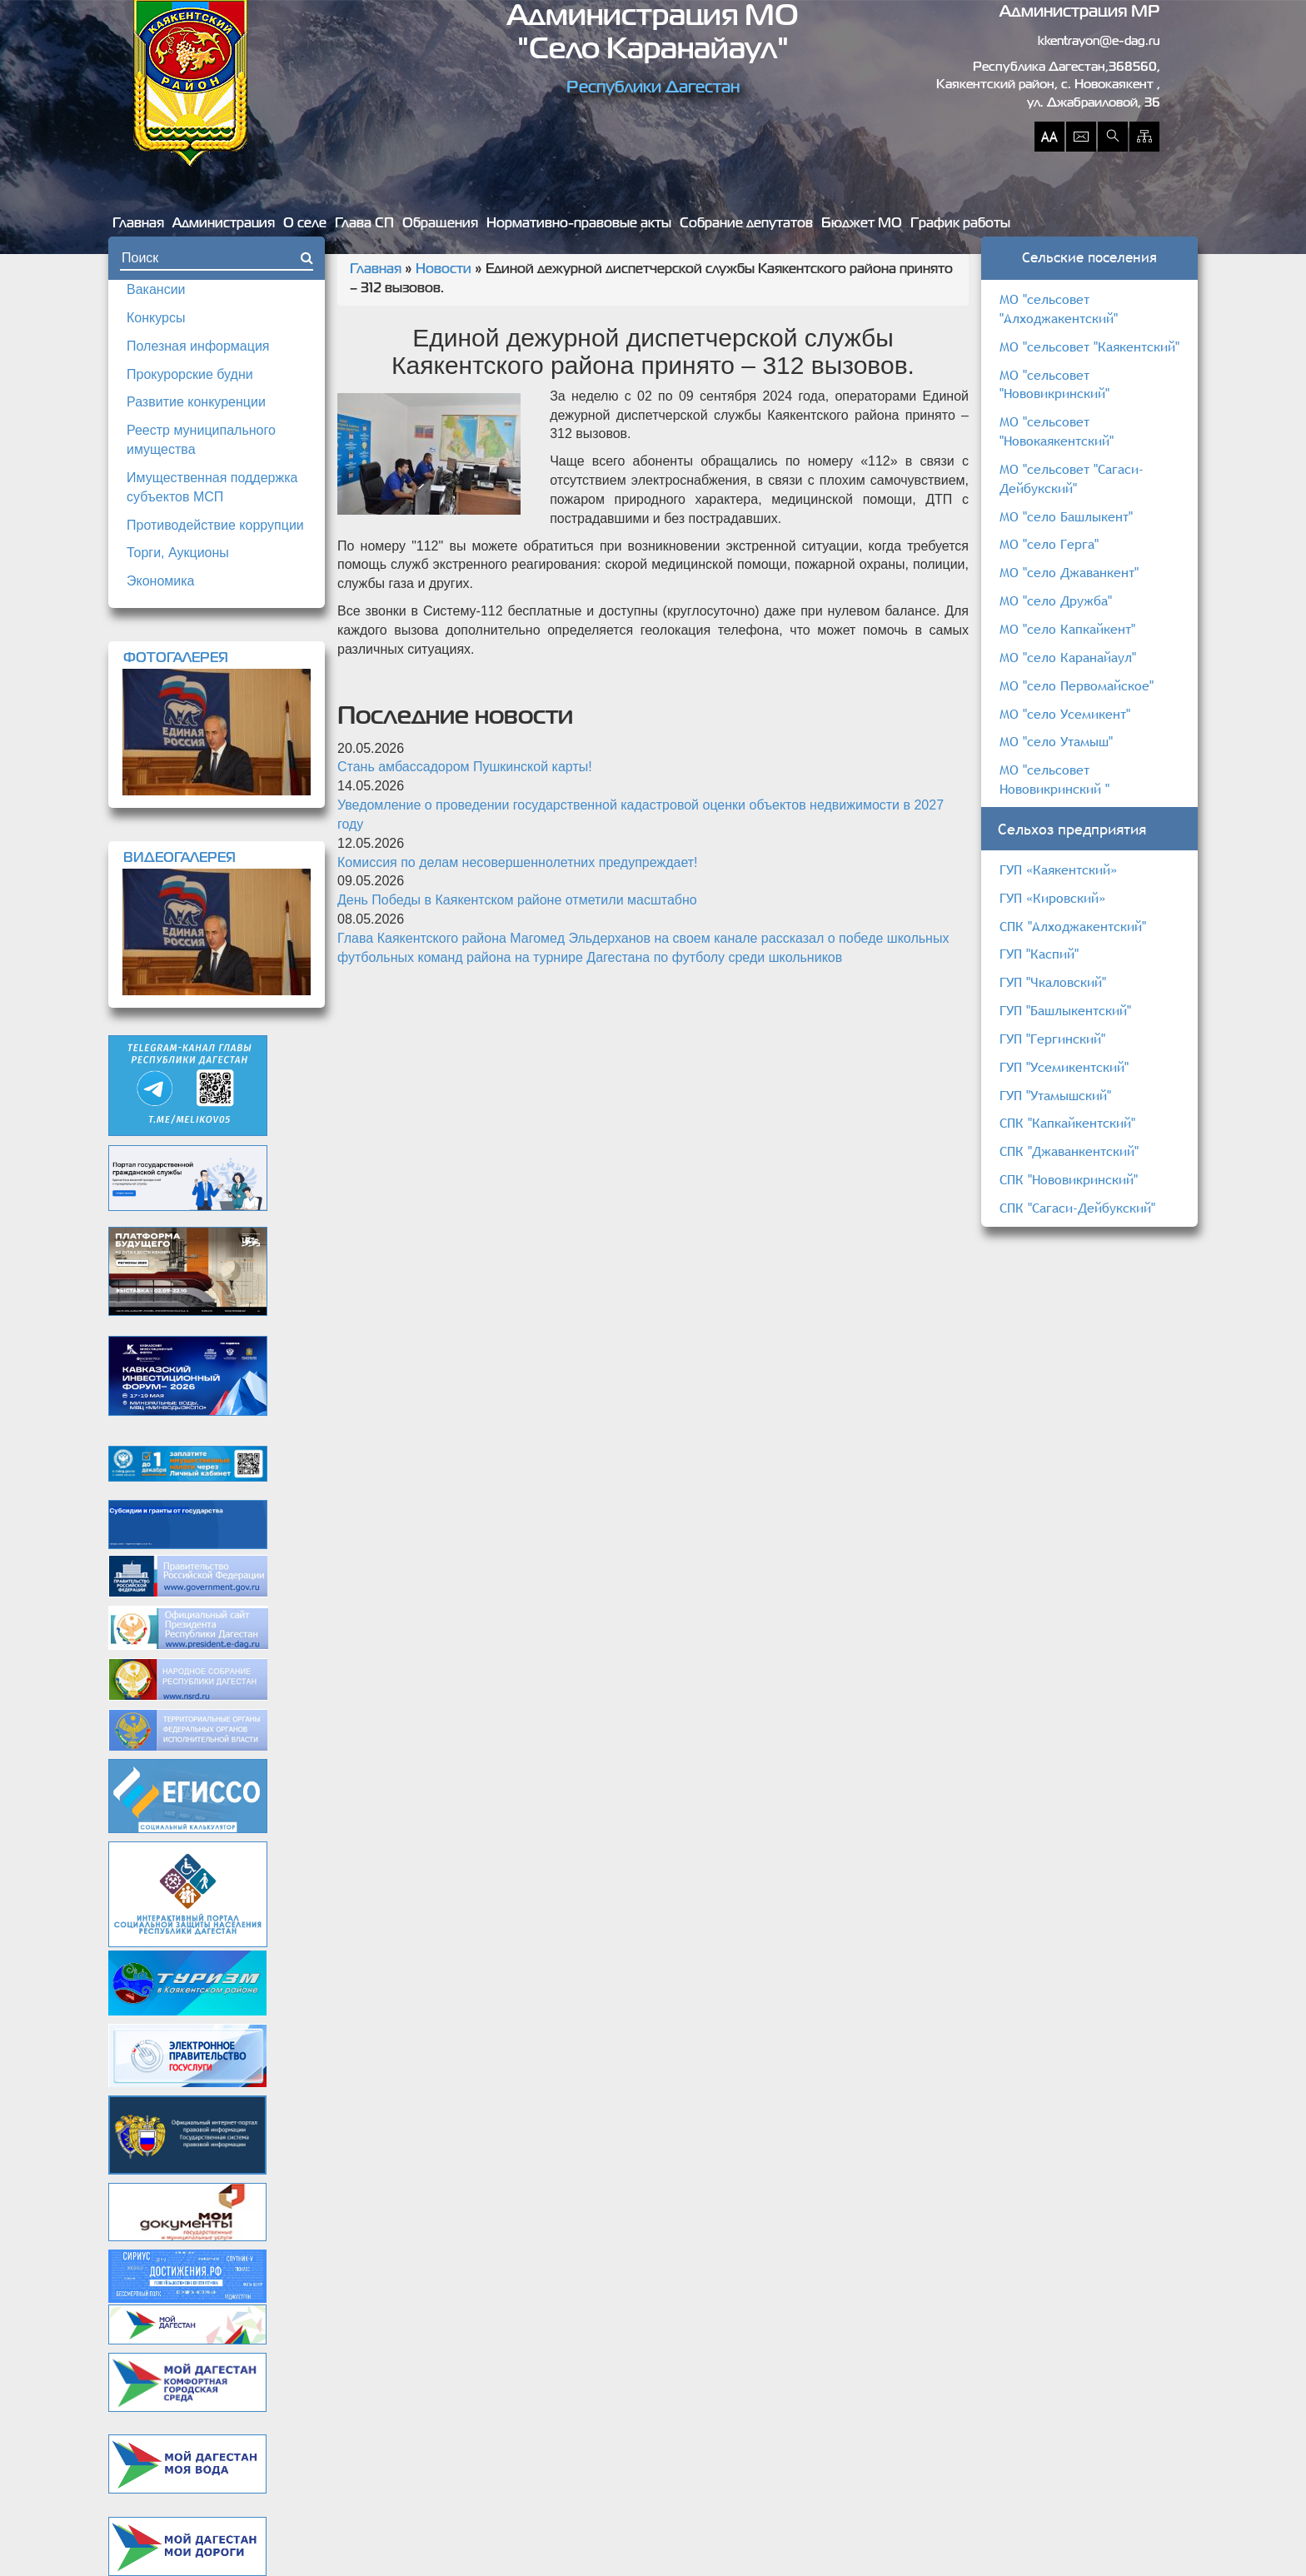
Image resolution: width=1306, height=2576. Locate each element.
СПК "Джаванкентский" (1069, 1151)
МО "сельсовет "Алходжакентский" (1058, 308)
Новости (443, 270)
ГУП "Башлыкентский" (1065, 1010)
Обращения (440, 224)
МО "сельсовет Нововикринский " (1054, 779)
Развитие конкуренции (196, 402)
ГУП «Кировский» (1052, 898)
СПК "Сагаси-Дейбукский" (1077, 1207)
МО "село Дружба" (1055, 600)
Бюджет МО (861, 224)
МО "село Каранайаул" (1067, 657)
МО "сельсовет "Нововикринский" (1054, 384)
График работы (960, 224)
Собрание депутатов (746, 224)
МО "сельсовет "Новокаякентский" (1056, 431)
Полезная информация (198, 346)
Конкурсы (156, 318)
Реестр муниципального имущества (201, 439)
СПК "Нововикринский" (1068, 1179)
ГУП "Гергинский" (1052, 1038)
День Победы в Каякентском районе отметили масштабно (517, 900)
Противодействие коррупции (215, 525)
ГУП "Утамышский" (1055, 1095)
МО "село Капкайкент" (1067, 629)
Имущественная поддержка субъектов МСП (212, 487)
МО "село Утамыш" (1056, 741)
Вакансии (156, 289)
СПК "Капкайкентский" (1067, 1123)
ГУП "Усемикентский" (1064, 1067)
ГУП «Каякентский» (1058, 869)
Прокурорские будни (190, 374)
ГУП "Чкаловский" (1052, 982)
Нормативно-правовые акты (578, 224)
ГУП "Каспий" (1039, 953)
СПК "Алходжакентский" (1072, 926)
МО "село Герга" (1049, 544)
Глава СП (364, 224)
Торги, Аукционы (178, 553)
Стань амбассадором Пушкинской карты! (464, 767)
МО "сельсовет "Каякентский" (1089, 346)
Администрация (223, 224)
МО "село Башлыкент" (1066, 516)
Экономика (161, 581)
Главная (138, 224)
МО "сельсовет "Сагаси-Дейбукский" (1071, 478)
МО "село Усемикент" (1064, 714)
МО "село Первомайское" (1076, 685)
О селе (304, 224)
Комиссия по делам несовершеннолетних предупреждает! (517, 862)
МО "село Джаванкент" (1069, 572)
